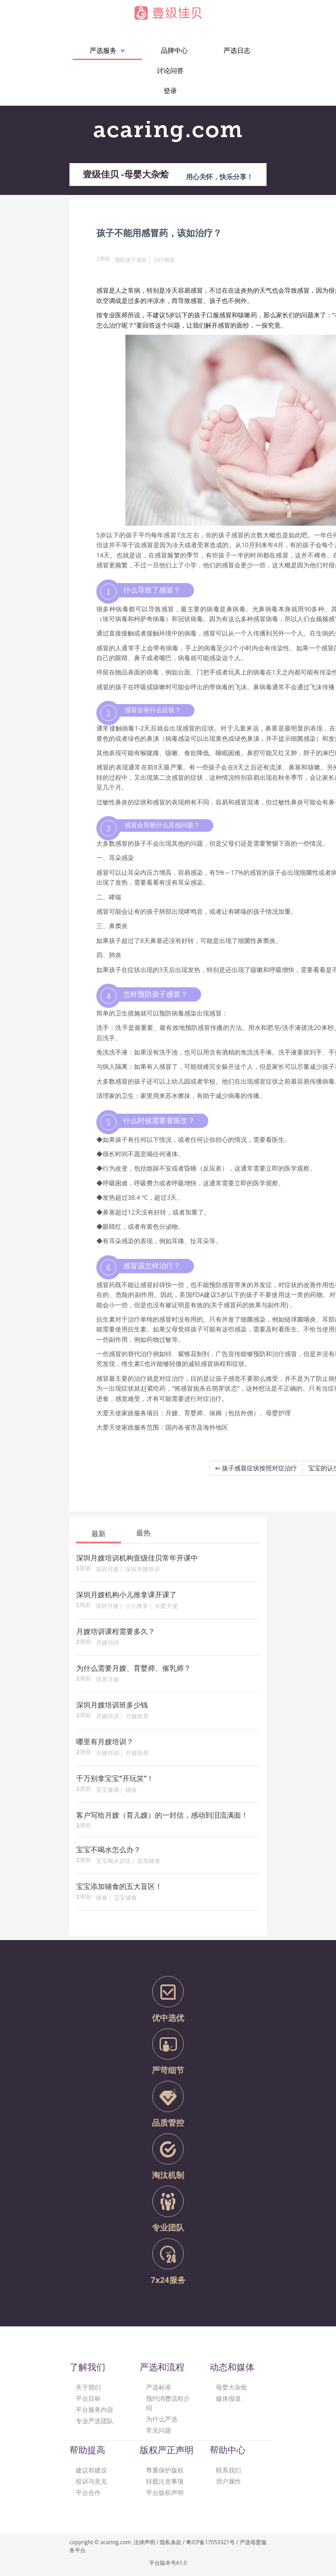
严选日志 (237, 50)
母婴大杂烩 (231, 2387)
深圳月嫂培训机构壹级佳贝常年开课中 (137, 1558)
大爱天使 (166, 1606)
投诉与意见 (91, 2481)
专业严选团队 (94, 2420)
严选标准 (158, 2387)
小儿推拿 (136, 1606)
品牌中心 (174, 50)
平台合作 (88, 2492)
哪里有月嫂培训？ (105, 1742)
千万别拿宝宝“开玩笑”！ (115, 1779)
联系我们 (228, 2470)
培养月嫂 (107, 1680)
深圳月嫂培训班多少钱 (112, 1705)
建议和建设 (91, 2470)
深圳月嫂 (107, 1570)
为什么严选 (161, 2419)
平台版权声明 (165, 2492)
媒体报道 (228, 2398)
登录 (170, 90)
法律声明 (144, 2542)
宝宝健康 (107, 1790)
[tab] (98, 1533)
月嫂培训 (107, 1643)
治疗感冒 (164, 260)
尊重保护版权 (165, 2470)
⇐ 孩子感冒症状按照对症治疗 (256, 1468)
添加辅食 (148, 1861)
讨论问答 (170, 70)
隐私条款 (170, 2542)
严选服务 (107, 50)
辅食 (131, 1790)
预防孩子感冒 (131, 260)
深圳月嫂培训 (142, 1570)
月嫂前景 (137, 1717)
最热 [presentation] (143, 1533)
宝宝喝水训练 (113, 1861)
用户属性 (228, 2481)
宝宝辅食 (125, 1898)
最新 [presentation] (98, 1534)
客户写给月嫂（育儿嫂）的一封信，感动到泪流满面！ (162, 1816)
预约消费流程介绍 (168, 2403)
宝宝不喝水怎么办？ (108, 1850)
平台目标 (88, 2398)
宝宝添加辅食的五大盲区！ (119, 1887)
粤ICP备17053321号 (210, 2542)
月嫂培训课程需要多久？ (115, 1632)
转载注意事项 (165, 2481)
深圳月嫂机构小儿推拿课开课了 (126, 1595)
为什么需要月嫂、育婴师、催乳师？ (133, 1669)
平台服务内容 (94, 2409)
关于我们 (88, 2387)
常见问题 (158, 2430)
